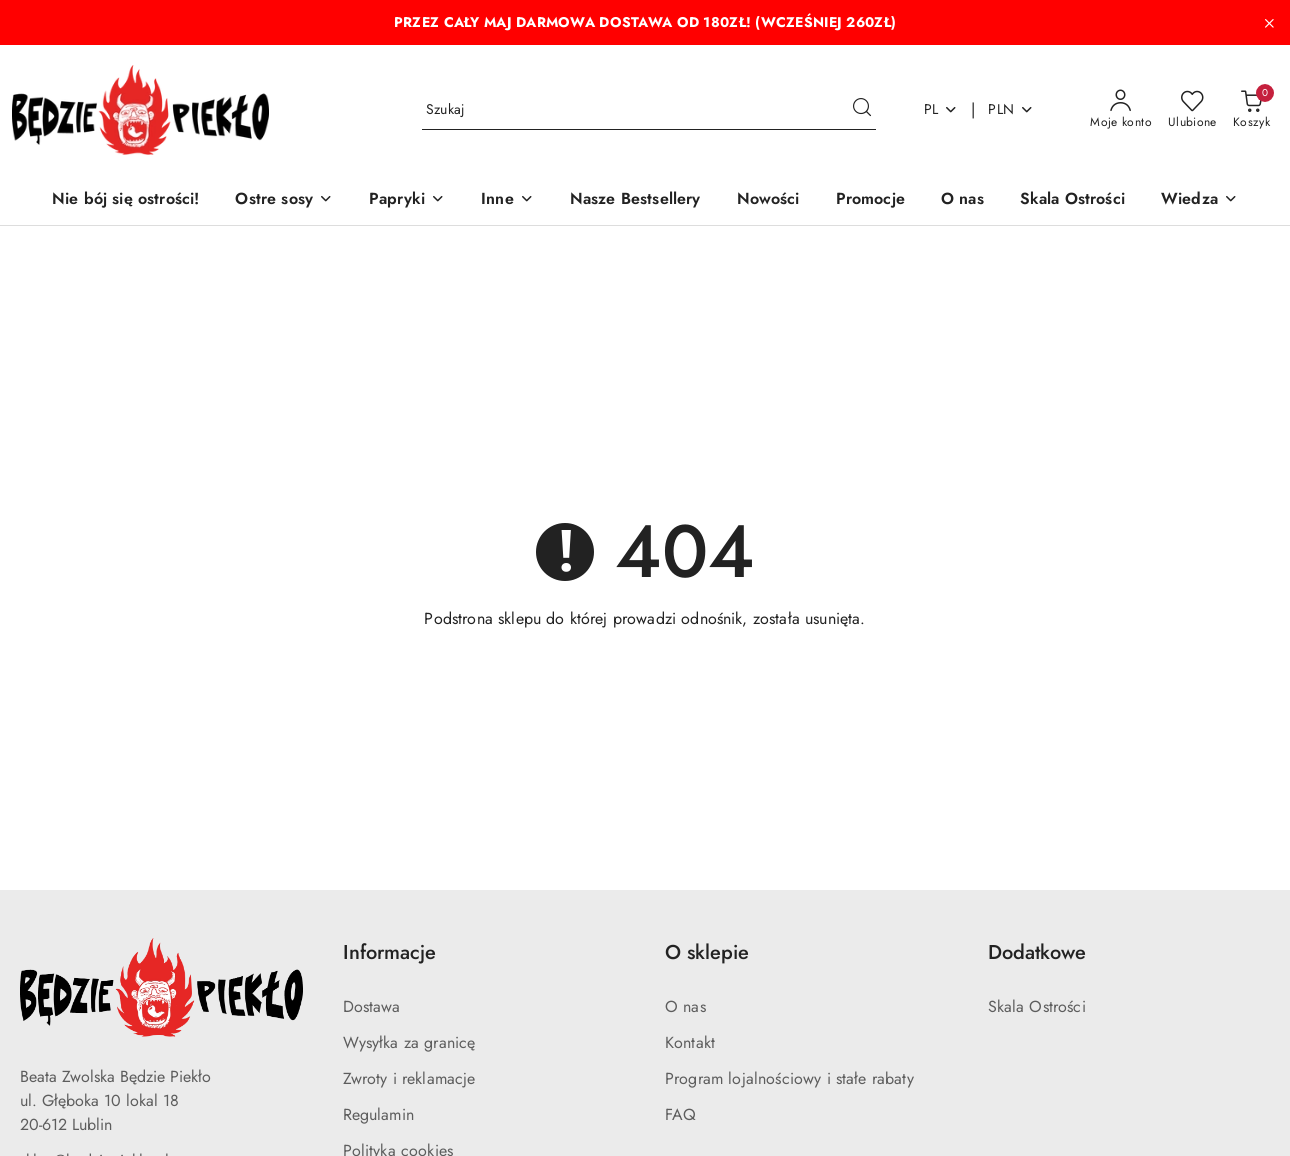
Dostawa (372, 1006)
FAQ (680, 1114)
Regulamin (378, 1114)
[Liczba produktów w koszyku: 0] (1251, 110)
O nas (685, 1006)
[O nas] (962, 200)
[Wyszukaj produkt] (649, 110)
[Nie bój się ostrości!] (125, 200)
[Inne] (507, 200)
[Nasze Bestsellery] (635, 200)
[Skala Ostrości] (1072, 200)
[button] (1199, 200)
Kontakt (690, 1042)
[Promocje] (870, 200)
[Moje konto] (1121, 110)
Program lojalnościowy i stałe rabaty (789, 1078)
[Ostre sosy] (284, 200)
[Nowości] (768, 200)
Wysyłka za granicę (409, 1042)
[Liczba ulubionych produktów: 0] (1192, 110)
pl (941, 109)
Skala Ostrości (1037, 1006)
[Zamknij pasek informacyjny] (1269, 23)
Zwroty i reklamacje (409, 1078)
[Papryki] (407, 200)
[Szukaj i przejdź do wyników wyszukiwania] (862, 110)
